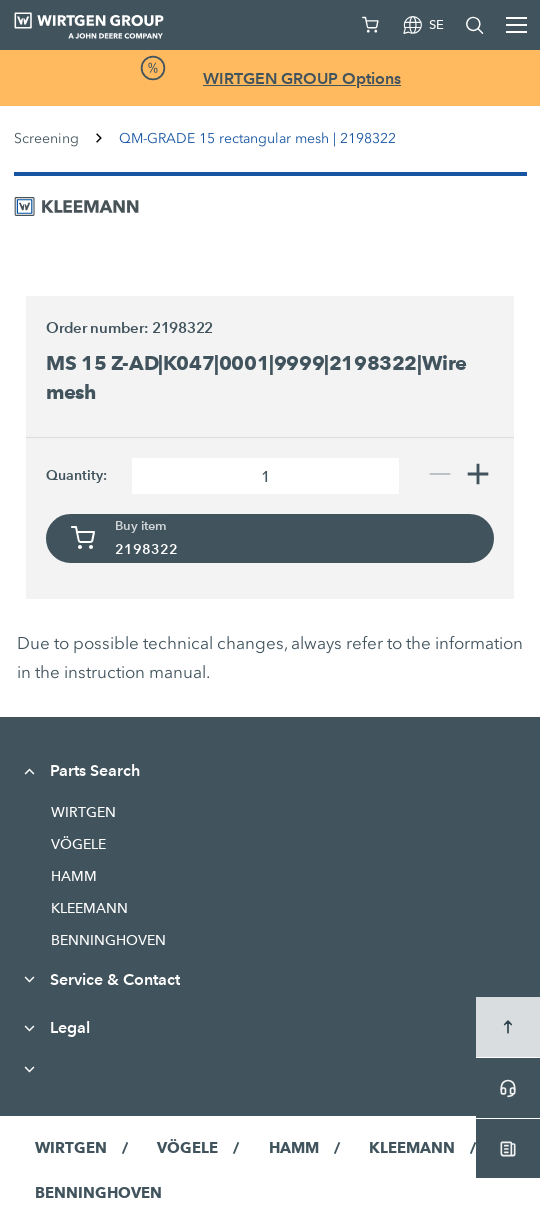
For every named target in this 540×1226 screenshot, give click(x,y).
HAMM (74, 876)
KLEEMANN (89, 908)
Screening (46, 138)
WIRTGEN (83, 812)
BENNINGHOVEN (108, 940)
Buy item (141, 526)
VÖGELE (78, 844)
